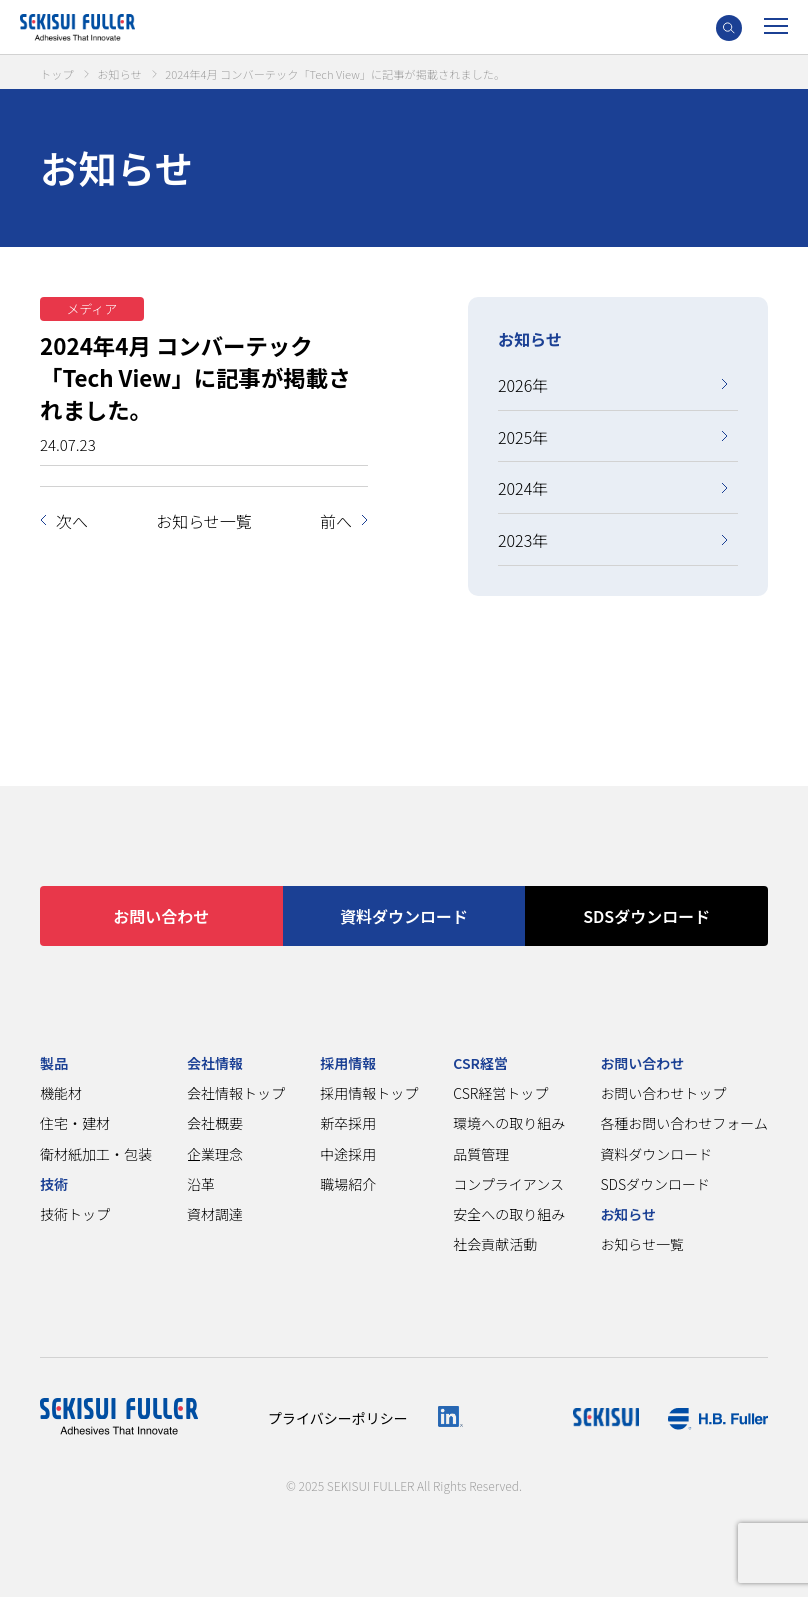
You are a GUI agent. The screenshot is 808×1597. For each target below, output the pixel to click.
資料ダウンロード (404, 916)
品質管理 (481, 1154)
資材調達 (215, 1214)
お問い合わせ (161, 916)
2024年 (523, 488)
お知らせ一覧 (204, 521)
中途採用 (348, 1154)
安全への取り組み (509, 1214)
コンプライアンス (508, 1184)
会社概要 (215, 1123)
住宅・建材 (75, 1123)
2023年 (523, 540)
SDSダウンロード (646, 916)
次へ (72, 521)
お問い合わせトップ (663, 1093)
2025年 (523, 437)
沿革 (201, 1184)
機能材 (61, 1093)
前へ (336, 521)
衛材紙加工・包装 (96, 1154)
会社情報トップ (236, 1093)
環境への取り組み (509, 1123)
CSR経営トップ (500, 1093)
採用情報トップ (369, 1093)
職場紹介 (348, 1184)
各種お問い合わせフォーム (684, 1123)
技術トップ (75, 1214)
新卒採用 (348, 1123)
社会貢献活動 (495, 1244)
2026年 (523, 385)
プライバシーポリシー (338, 1418)
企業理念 (215, 1154)
